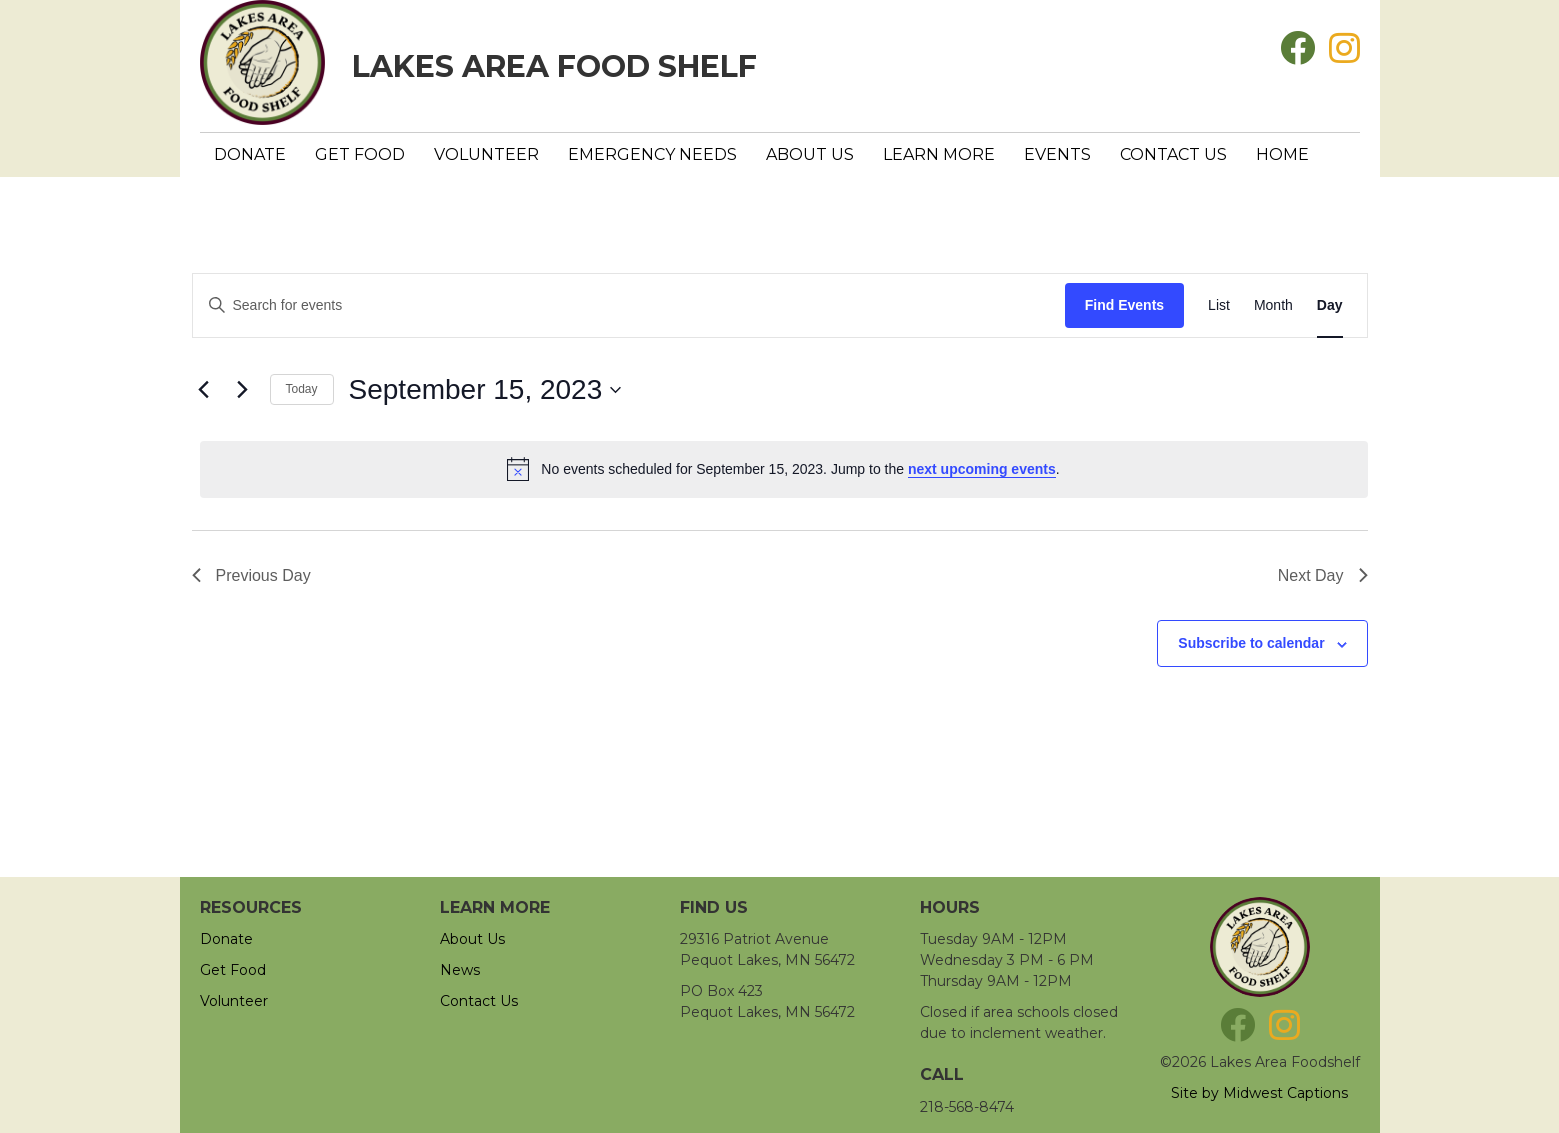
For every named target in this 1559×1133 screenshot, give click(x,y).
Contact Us (1173, 154)
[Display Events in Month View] (1273, 305)
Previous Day (251, 575)
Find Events (1124, 305)
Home (1282, 154)
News (460, 970)
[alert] (784, 469)
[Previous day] (204, 390)
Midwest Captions (1285, 1093)
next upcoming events (982, 469)
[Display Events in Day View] (1330, 305)
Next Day (1323, 575)
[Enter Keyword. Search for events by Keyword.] (629, 305)
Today (302, 389)
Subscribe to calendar (1251, 643)
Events (1057, 154)
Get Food (360, 154)
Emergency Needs (652, 154)
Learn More (939, 154)
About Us (810, 154)
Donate (250, 154)
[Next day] (243, 390)
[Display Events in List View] (1219, 305)
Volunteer (486, 154)
